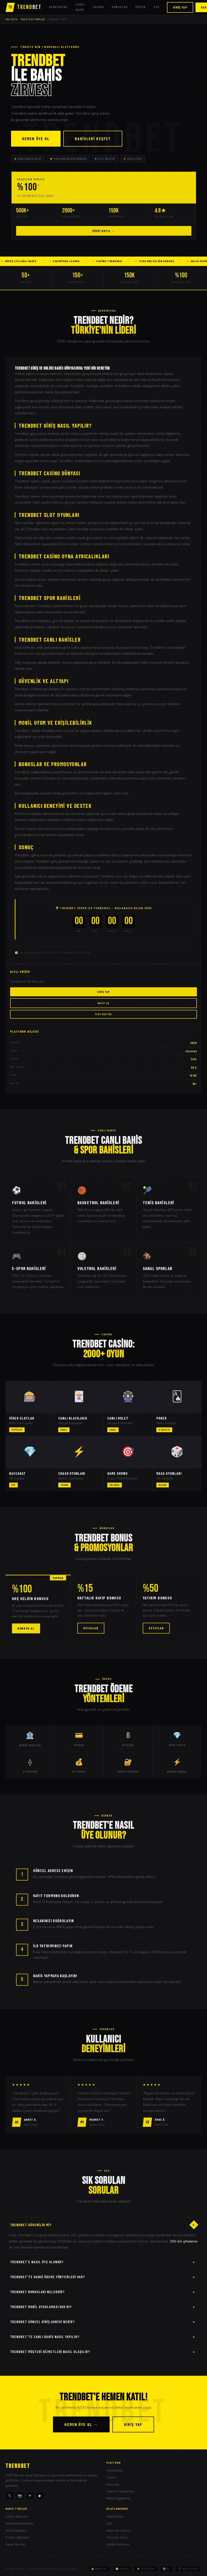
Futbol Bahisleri (17, 2516)
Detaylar (90, 1631)
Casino (98, 7)
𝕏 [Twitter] (9, 2495)
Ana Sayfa (11, 19)
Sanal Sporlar (15, 2544)
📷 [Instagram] (20, 2495)
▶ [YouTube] (40, 2495)
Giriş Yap (180, 7)
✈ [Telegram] (30, 2495)
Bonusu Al (26, 1632)
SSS (157, 7)
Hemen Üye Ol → (81, 2424)
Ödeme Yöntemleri (120, 2491)
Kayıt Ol (103, 1006)
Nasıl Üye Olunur (118, 2531)
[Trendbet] (24, 7)
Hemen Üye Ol (36, 138)
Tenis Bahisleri (16, 2531)
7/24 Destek (103, 1017)
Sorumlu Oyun (117, 2537)
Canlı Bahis (80, 6)
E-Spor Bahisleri (17, 2537)
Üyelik (140, 7)
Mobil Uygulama (118, 2498)
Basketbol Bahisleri (19, 2523)
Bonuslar (120, 7)
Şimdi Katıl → (107, 231)
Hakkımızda (58, 7)
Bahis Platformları (33, 19)
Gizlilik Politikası (117, 2544)
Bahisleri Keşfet (93, 138)
